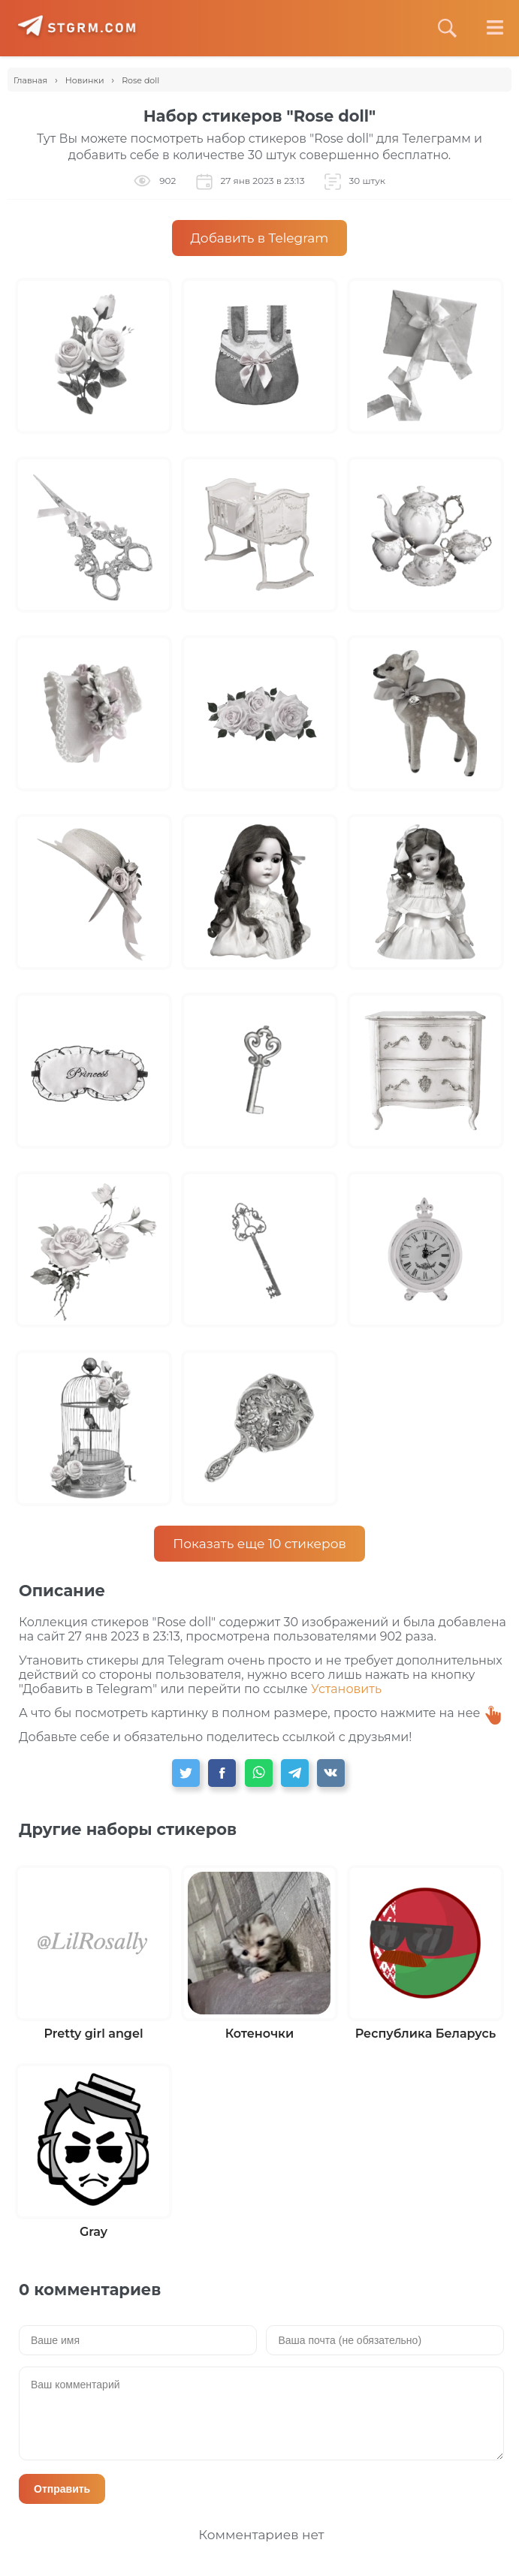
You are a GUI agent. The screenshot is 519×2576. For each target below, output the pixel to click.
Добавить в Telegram (260, 238)
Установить (346, 1689)
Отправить (62, 2489)
